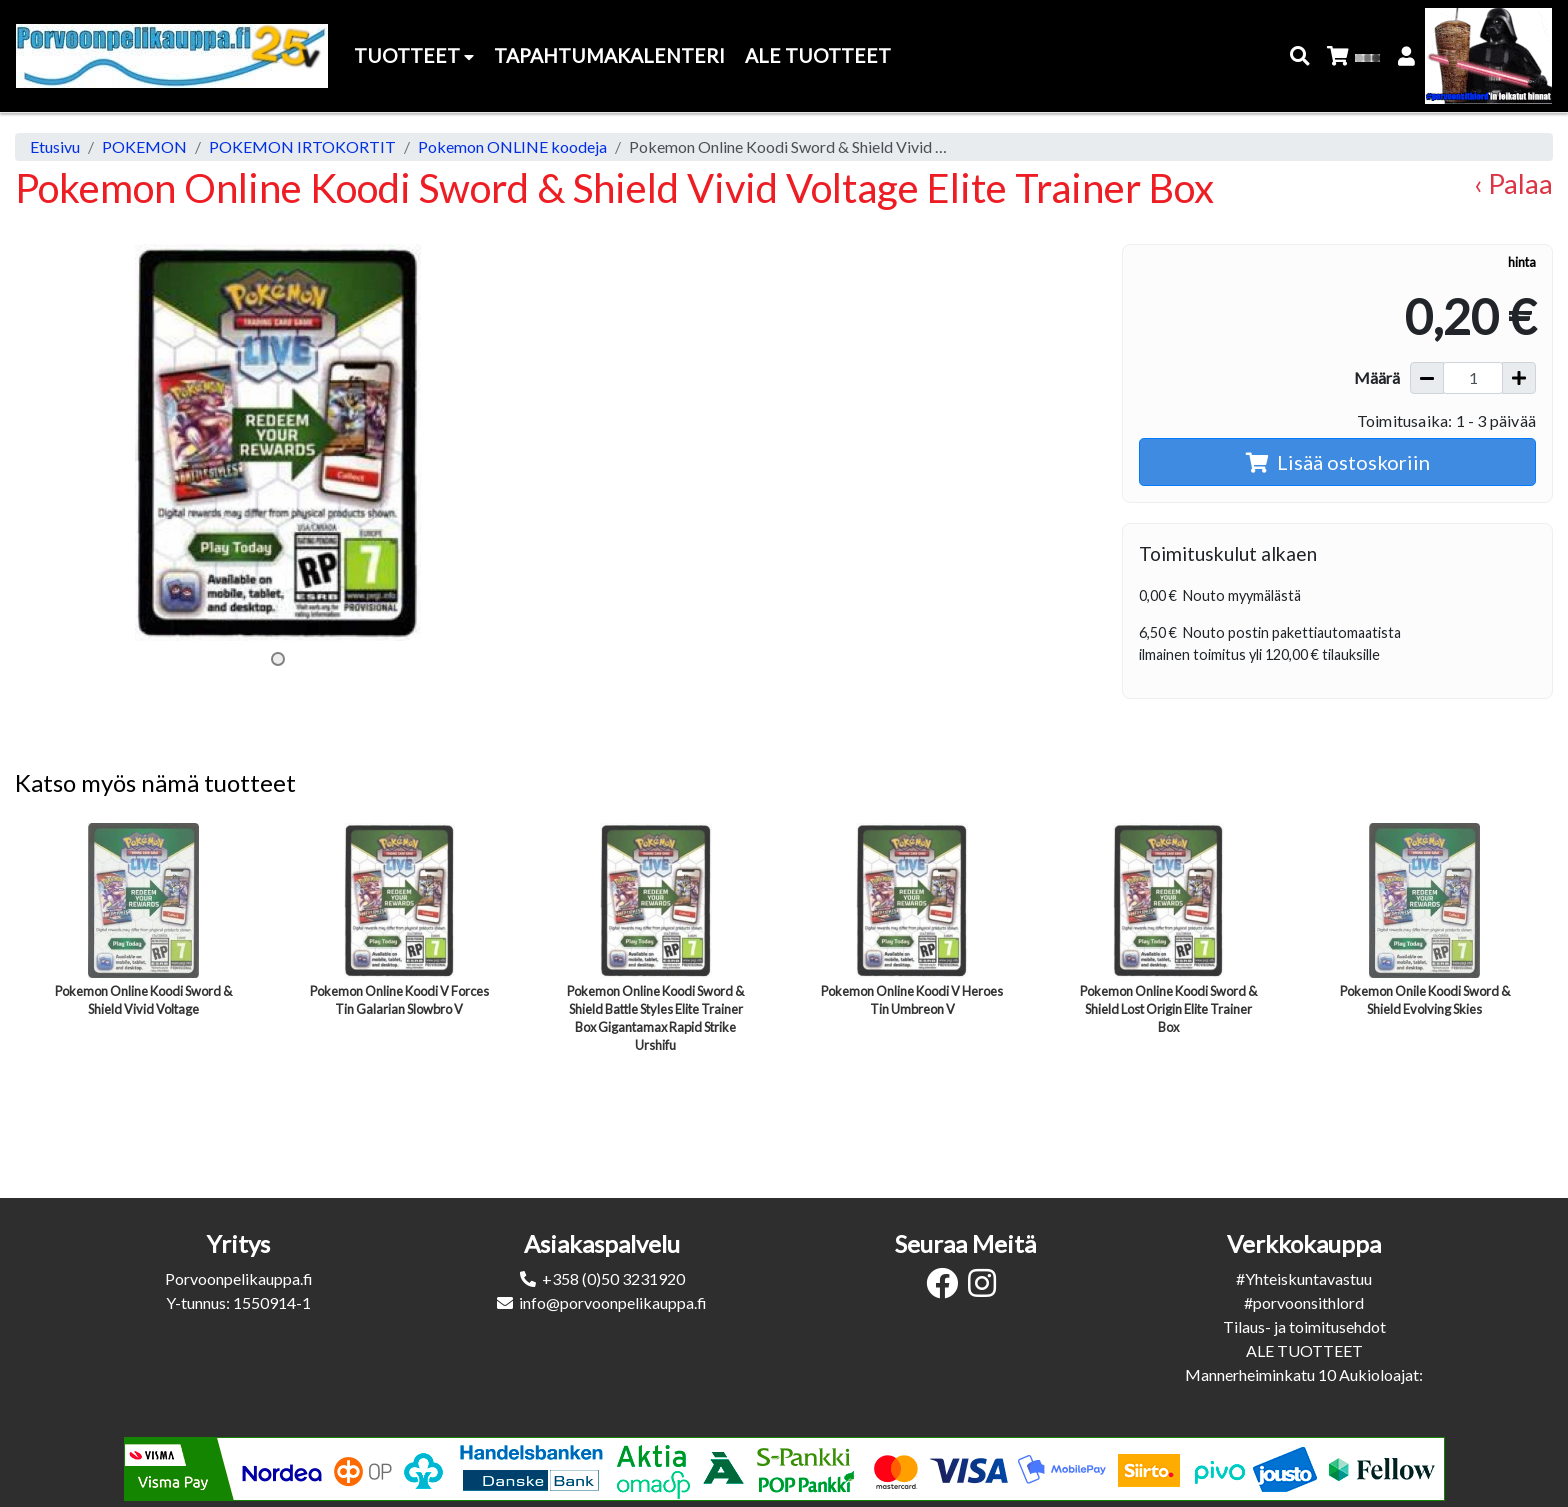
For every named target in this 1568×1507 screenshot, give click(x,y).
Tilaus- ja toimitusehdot (1304, 1326)
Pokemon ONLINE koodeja (512, 146)
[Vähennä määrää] (1427, 378)
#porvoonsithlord (1304, 1302)
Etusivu (55, 146)
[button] (1300, 56)
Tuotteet (414, 55)
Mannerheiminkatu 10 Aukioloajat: (1304, 1374)
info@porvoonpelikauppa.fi (613, 1302)
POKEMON (144, 146)
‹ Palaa (1513, 183)
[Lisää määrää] (1519, 378)
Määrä (1377, 377)
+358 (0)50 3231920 (613, 1278)
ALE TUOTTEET (1304, 1350)
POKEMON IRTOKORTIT (302, 146)
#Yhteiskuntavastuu (1304, 1278)
